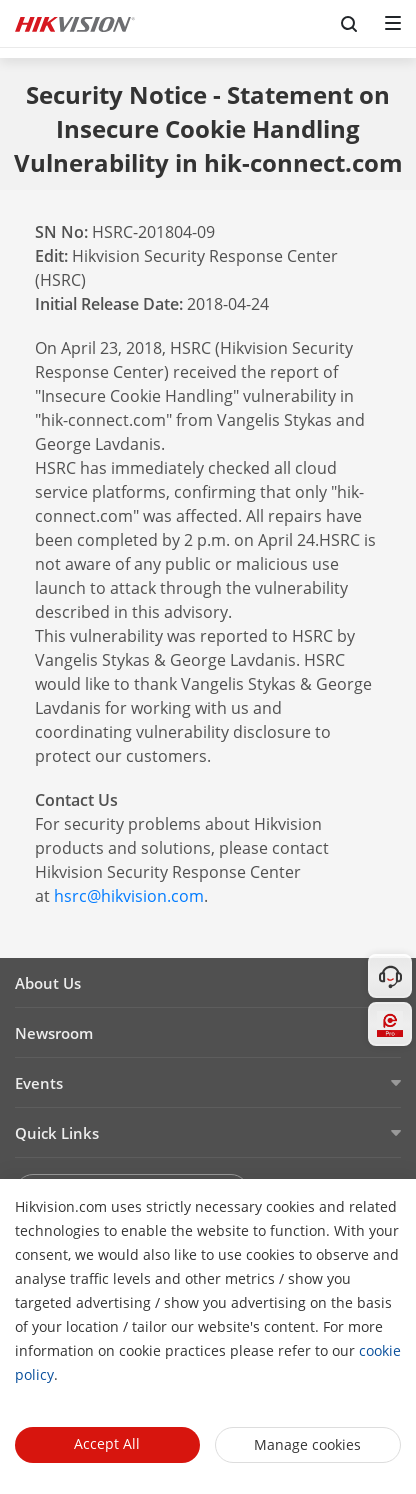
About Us (48, 983)
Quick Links (57, 1133)
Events (39, 1083)
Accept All (107, 1443)
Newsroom (54, 1033)
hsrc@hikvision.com (129, 896)
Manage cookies (307, 1444)
